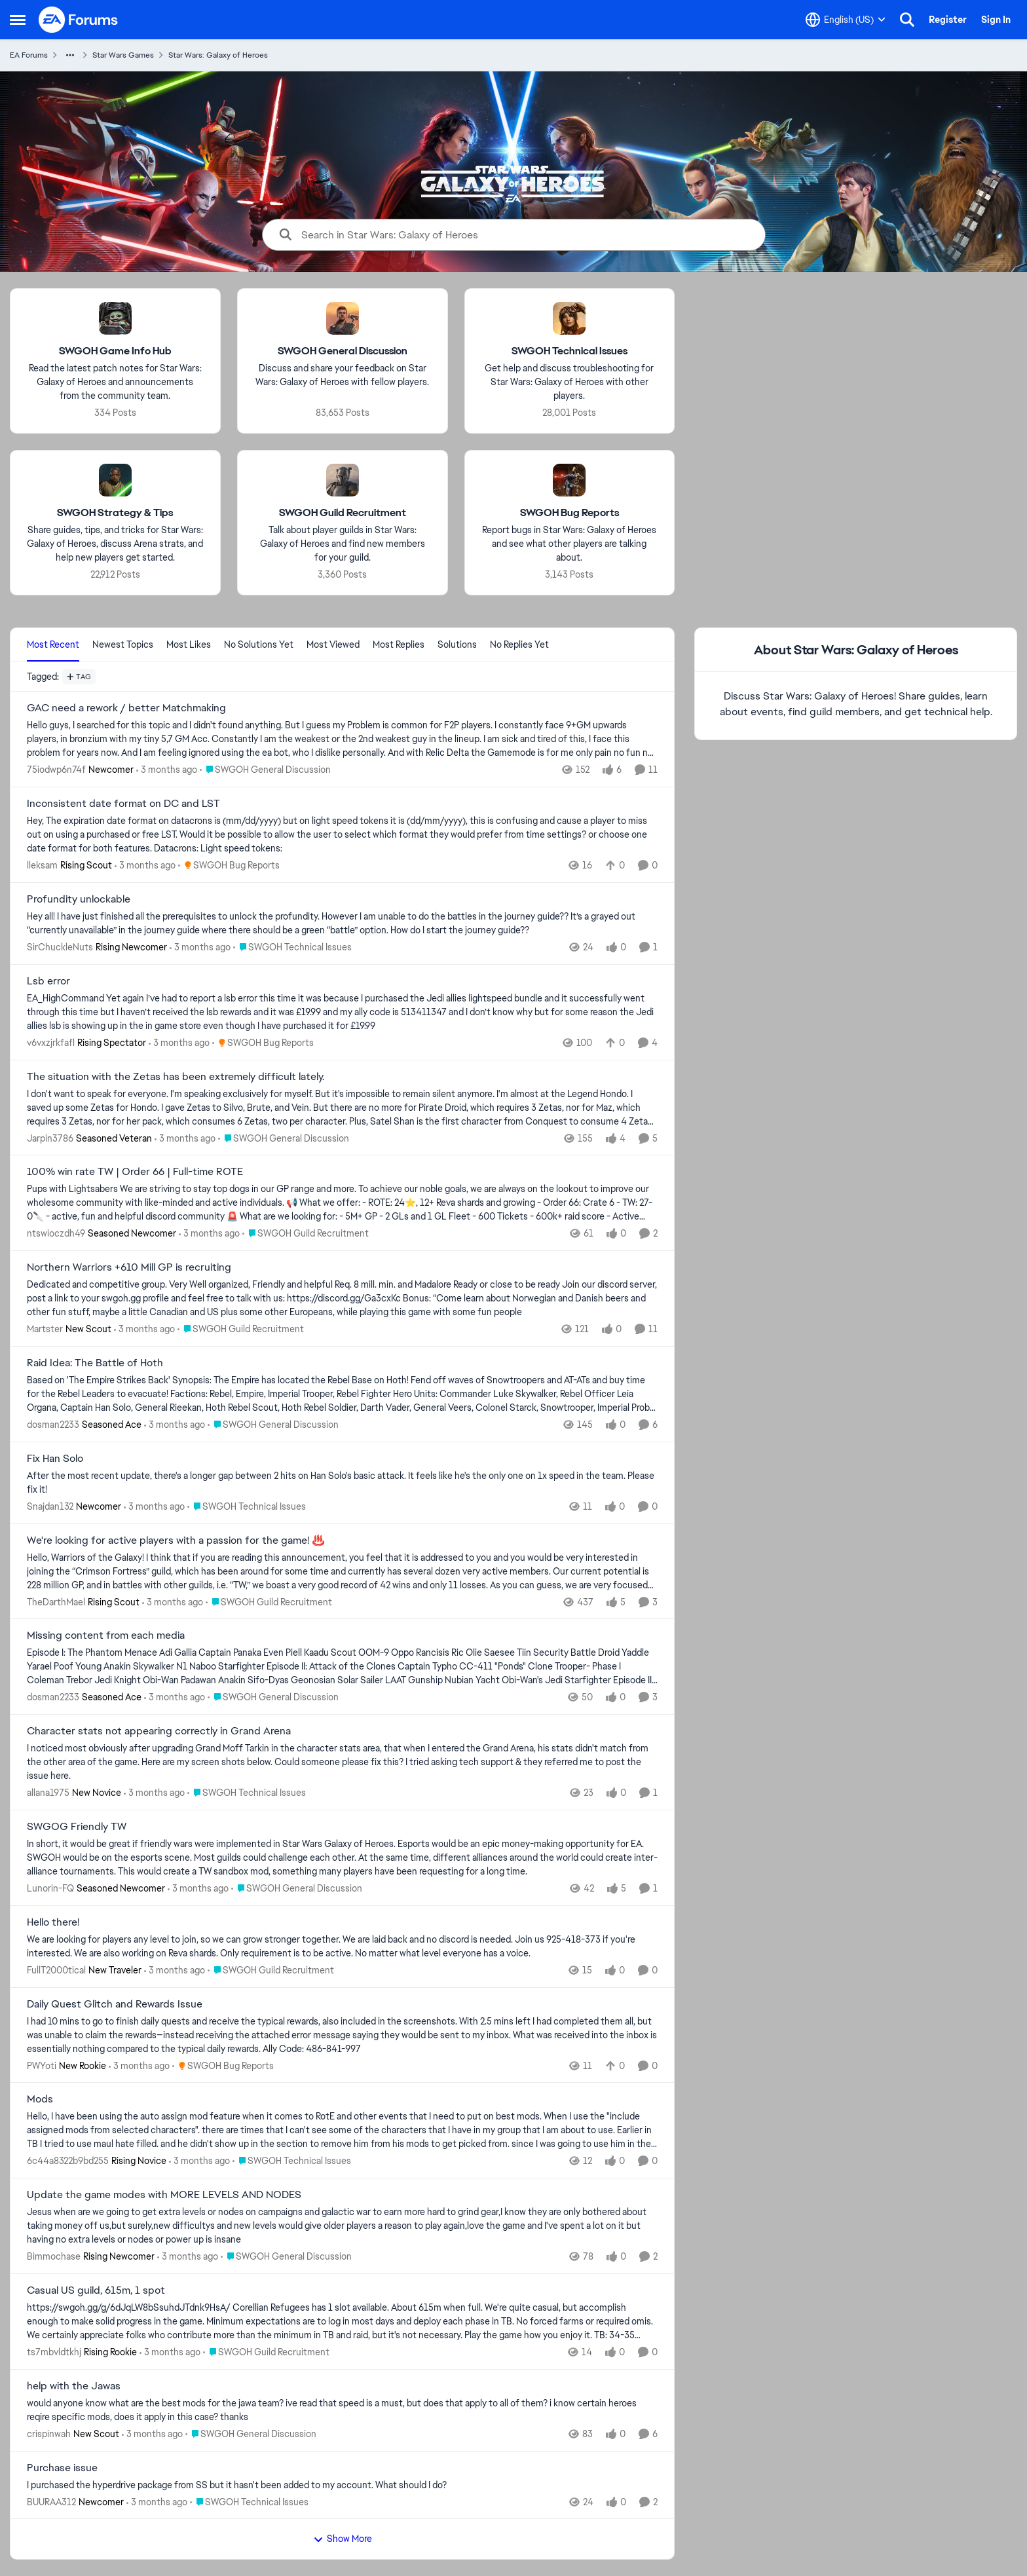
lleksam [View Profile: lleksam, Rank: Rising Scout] (42, 865)
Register (948, 20)
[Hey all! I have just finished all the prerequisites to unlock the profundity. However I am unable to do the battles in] (342, 923)
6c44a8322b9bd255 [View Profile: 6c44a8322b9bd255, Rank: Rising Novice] (68, 2161)
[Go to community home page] (79, 20)
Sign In (996, 20)
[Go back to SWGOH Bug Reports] (569, 513)
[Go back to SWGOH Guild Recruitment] (342, 513)
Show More (342, 2539)
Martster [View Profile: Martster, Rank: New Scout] (45, 1329)
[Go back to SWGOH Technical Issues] (569, 351)
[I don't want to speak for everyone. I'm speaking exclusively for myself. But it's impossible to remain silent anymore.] (342, 1107)
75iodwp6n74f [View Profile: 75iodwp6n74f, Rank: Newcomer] (56, 769)
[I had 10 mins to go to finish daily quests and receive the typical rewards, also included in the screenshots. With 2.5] (342, 2034)
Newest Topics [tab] (122, 644)
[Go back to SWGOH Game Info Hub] (115, 351)
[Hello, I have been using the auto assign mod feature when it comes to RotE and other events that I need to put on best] (342, 2130)
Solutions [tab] (457, 644)
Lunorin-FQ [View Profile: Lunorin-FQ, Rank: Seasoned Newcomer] (50, 1888)
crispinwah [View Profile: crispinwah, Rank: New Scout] (49, 2434)
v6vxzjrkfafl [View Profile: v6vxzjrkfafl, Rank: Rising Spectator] (51, 1043)
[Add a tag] (79, 676)
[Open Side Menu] (17, 19)
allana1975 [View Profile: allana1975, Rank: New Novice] (48, 1793)
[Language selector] (845, 20)
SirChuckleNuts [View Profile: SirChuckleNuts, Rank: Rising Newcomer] (60, 947)
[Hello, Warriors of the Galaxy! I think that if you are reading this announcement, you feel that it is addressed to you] (342, 1571)
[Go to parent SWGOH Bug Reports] (229, 865)
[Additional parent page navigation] (70, 55)
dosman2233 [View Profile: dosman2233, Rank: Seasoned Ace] (53, 1424)
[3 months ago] (166, 770)
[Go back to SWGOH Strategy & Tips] (115, 513)
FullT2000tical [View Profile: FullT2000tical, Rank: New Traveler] (56, 1970)
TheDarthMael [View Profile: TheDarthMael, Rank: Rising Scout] (56, 1601)
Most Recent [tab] (53, 644)
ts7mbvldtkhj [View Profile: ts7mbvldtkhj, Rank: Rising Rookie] (54, 2352)
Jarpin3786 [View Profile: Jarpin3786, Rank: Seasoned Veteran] (50, 1138)
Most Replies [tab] (398, 644)
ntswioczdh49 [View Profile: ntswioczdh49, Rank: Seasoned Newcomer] (56, 1233)
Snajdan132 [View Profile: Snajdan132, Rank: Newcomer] (50, 1506)
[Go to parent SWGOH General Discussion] (265, 770)
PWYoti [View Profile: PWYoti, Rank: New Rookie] (41, 2065)
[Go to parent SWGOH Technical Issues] (292, 947)
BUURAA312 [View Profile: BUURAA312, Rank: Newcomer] (51, 2501)
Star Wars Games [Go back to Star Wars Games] (123, 55)
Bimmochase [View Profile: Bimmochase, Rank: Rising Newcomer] (54, 2256)
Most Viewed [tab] (333, 644)
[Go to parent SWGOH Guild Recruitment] (305, 1234)
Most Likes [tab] (188, 644)
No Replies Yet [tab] (519, 644)
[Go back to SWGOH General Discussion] (342, 351)
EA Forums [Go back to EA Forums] (29, 55)
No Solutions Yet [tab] (258, 644)
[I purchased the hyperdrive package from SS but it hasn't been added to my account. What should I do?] (342, 2485)
